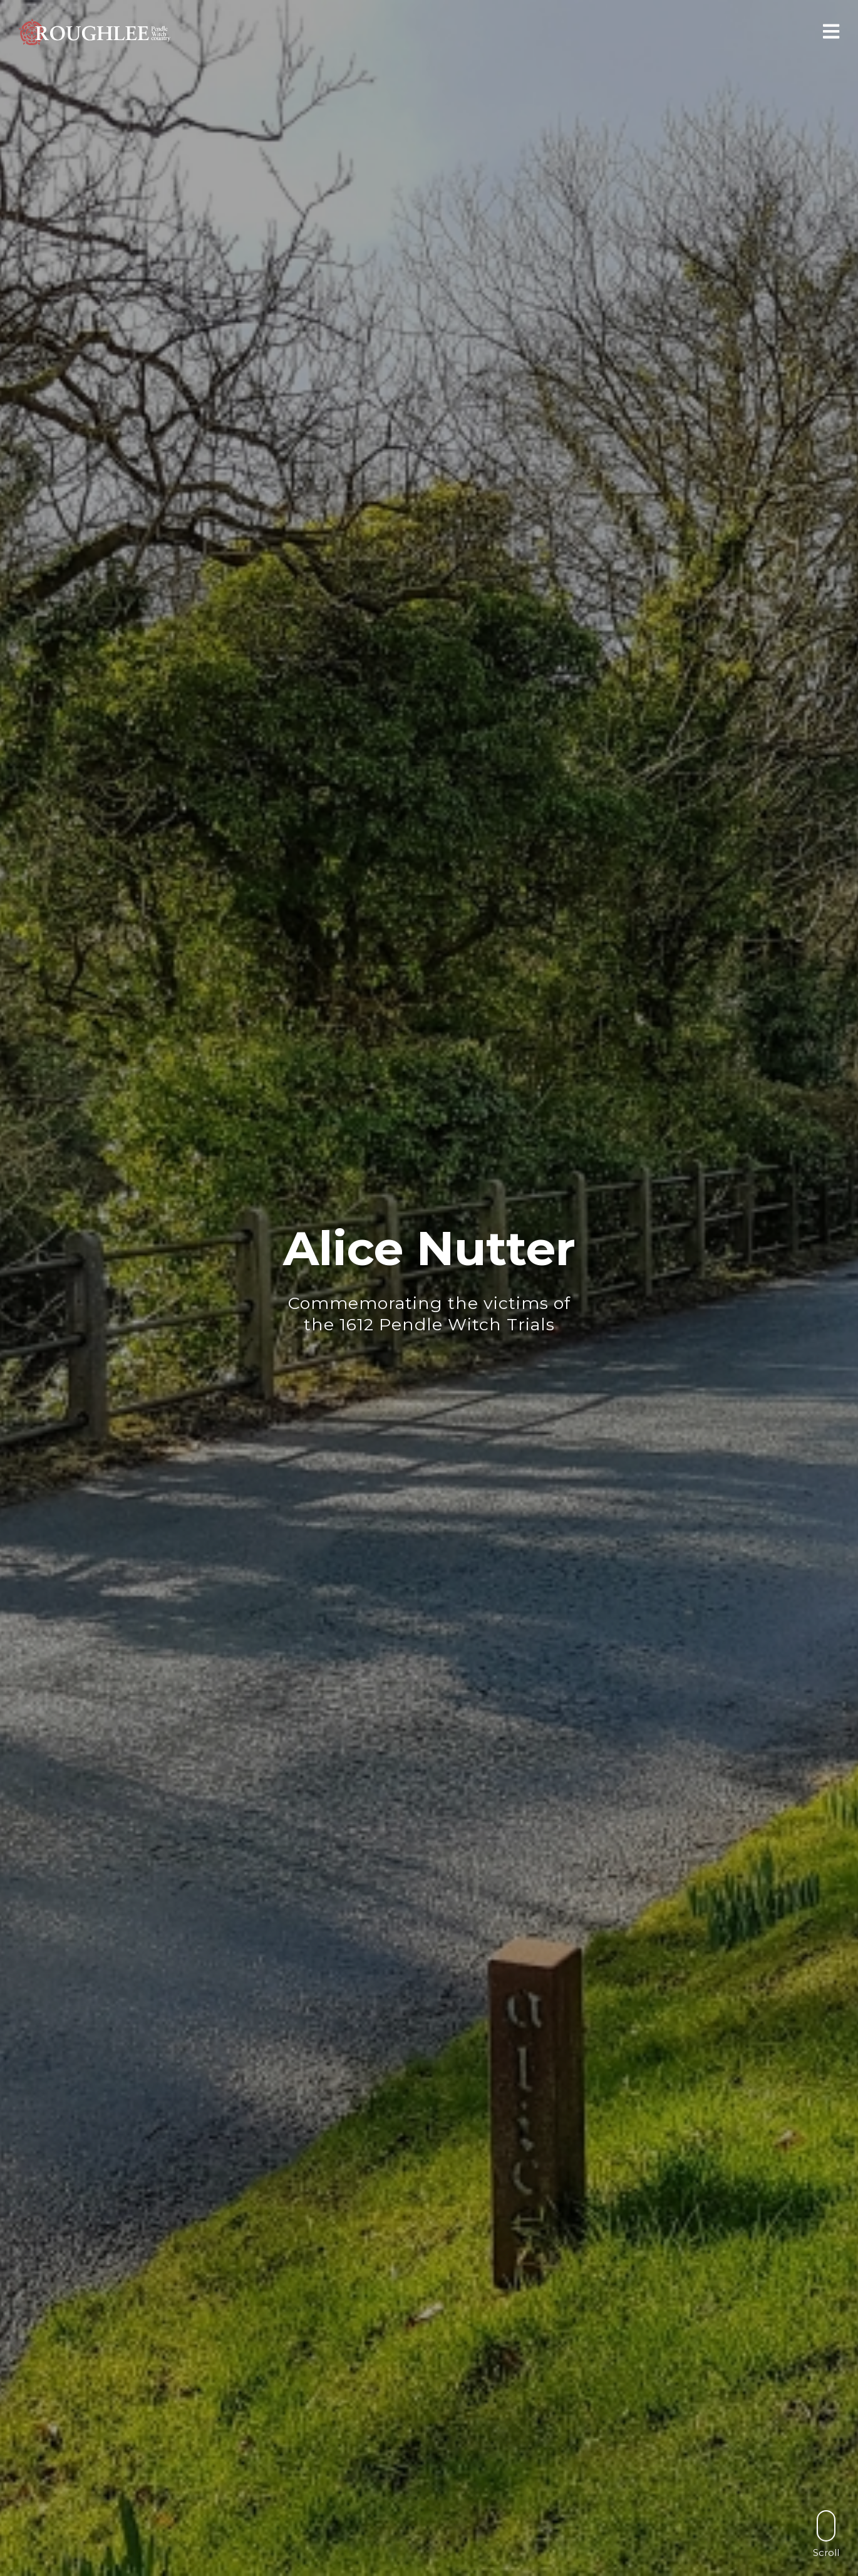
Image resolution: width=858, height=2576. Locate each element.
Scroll (826, 2533)
